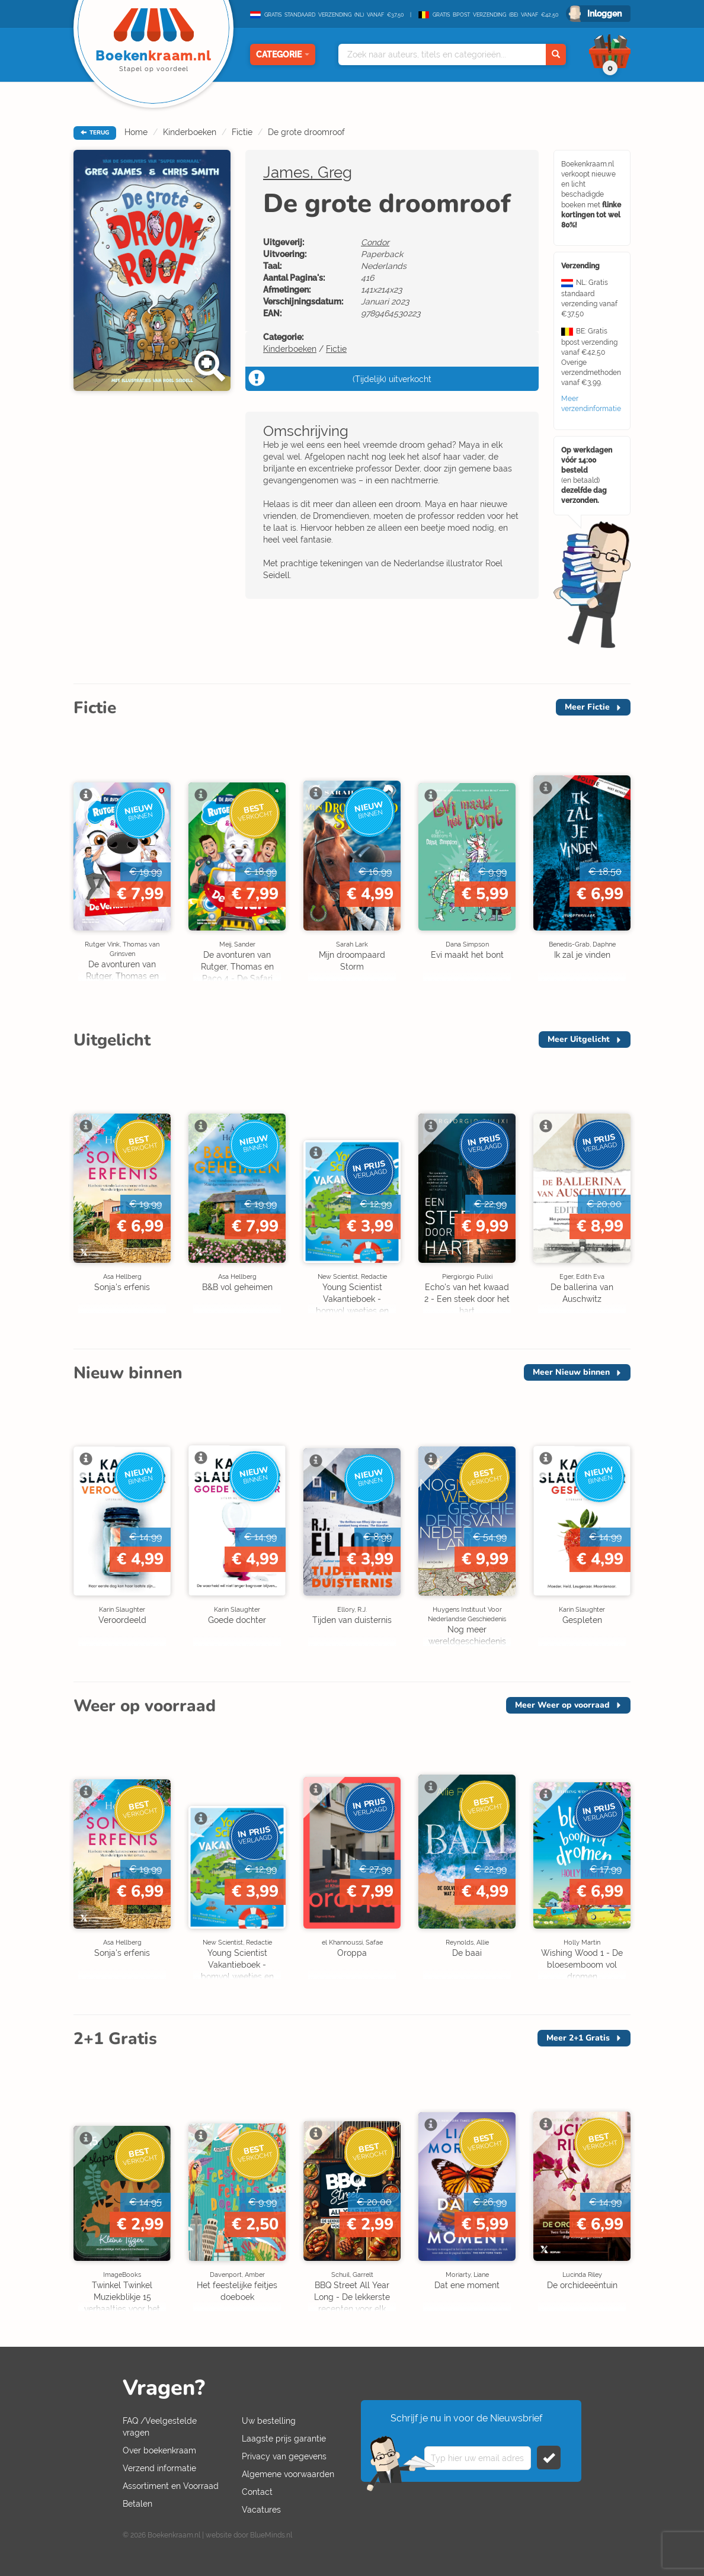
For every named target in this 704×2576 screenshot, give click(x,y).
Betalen (137, 2503)
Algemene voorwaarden (288, 2474)
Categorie (282, 54)
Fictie (242, 132)
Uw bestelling (269, 2421)
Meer (587, 707)
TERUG (95, 133)
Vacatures (261, 2509)
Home (136, 132)
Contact (257, 2492)
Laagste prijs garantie (284, 2438)
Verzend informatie (159, 2468)
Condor (375, 242)
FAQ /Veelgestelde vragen (160, 2426)
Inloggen (604, 13)
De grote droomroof (306, 132)
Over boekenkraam (159, 2450)
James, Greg (307, 172)
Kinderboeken (189, 132)
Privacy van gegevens (284, 2456)
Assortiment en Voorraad (171, 2486)
